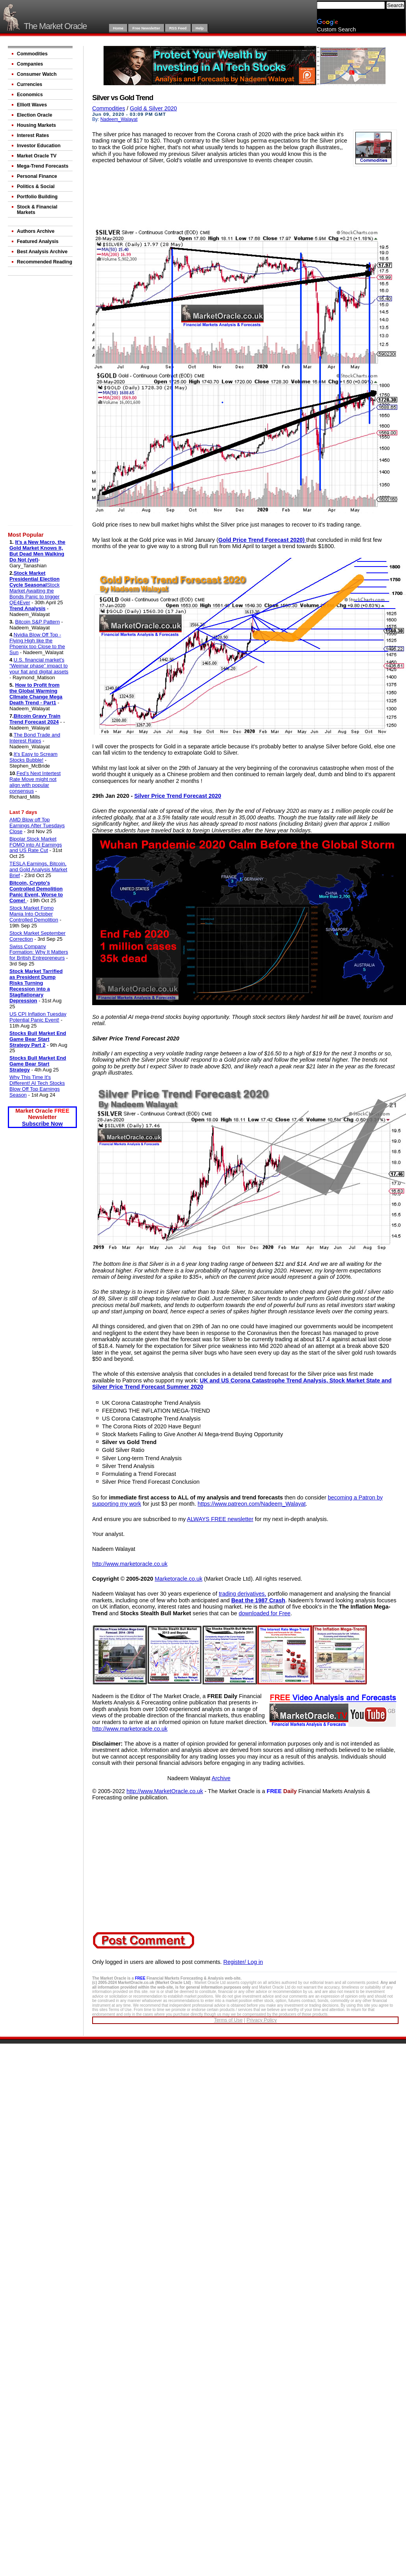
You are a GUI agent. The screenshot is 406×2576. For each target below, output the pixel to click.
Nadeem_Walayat (119, 119)
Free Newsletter (146, 28)
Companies (30, 64)
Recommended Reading (44, 262)
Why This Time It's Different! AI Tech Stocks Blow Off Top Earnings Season (37, 1086)
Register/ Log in (243, 1962)
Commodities (32, 54)
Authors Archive (36, 231)
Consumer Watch (36, 74)
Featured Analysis (37, 241)
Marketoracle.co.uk (178, 1579)
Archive (220, 1778)
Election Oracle (34, 115)
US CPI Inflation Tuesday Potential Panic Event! (37, 1017)
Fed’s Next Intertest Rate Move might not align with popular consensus (35, 782)
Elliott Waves (32, 105)
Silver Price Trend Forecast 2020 (177, 796)
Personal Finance (37, 176)
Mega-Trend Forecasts (42, 166)
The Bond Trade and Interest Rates (34, 738)
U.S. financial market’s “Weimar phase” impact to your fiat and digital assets (38, 666)
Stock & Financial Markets (37, 209)
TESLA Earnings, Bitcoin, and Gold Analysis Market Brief (38, 869)
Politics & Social (36, 186)
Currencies (29, 84)
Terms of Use (228, 2020)
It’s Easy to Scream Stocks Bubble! (33, 757)
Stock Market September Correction (37, 936)
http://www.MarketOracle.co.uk (164, 1791)
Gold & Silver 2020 (153, 108)
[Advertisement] (41, 402)
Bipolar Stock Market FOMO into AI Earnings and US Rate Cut (35, 845)
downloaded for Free (265, 1613)
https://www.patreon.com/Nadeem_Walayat (252, 1504)
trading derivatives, (242, 1594)
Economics (30, 94)
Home (118, 28)
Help (200, 28)
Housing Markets (36, 125)
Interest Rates (33, 135)
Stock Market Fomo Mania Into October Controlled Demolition (33, 914)
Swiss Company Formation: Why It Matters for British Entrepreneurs (38, 952)
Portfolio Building (37, 196)
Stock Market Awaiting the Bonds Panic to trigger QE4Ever (34, 593)
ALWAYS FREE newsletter (220, 1519)
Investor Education (38, 145)
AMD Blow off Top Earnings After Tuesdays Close (37, 825)
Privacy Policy (261, 2020)
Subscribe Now (42, 1124)
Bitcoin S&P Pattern (37, 622)
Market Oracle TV (36, 156)
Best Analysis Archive (42, 251)
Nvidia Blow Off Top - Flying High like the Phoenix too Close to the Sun (37, 643)
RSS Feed (177, 28)
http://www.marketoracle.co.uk (129, 1564)
